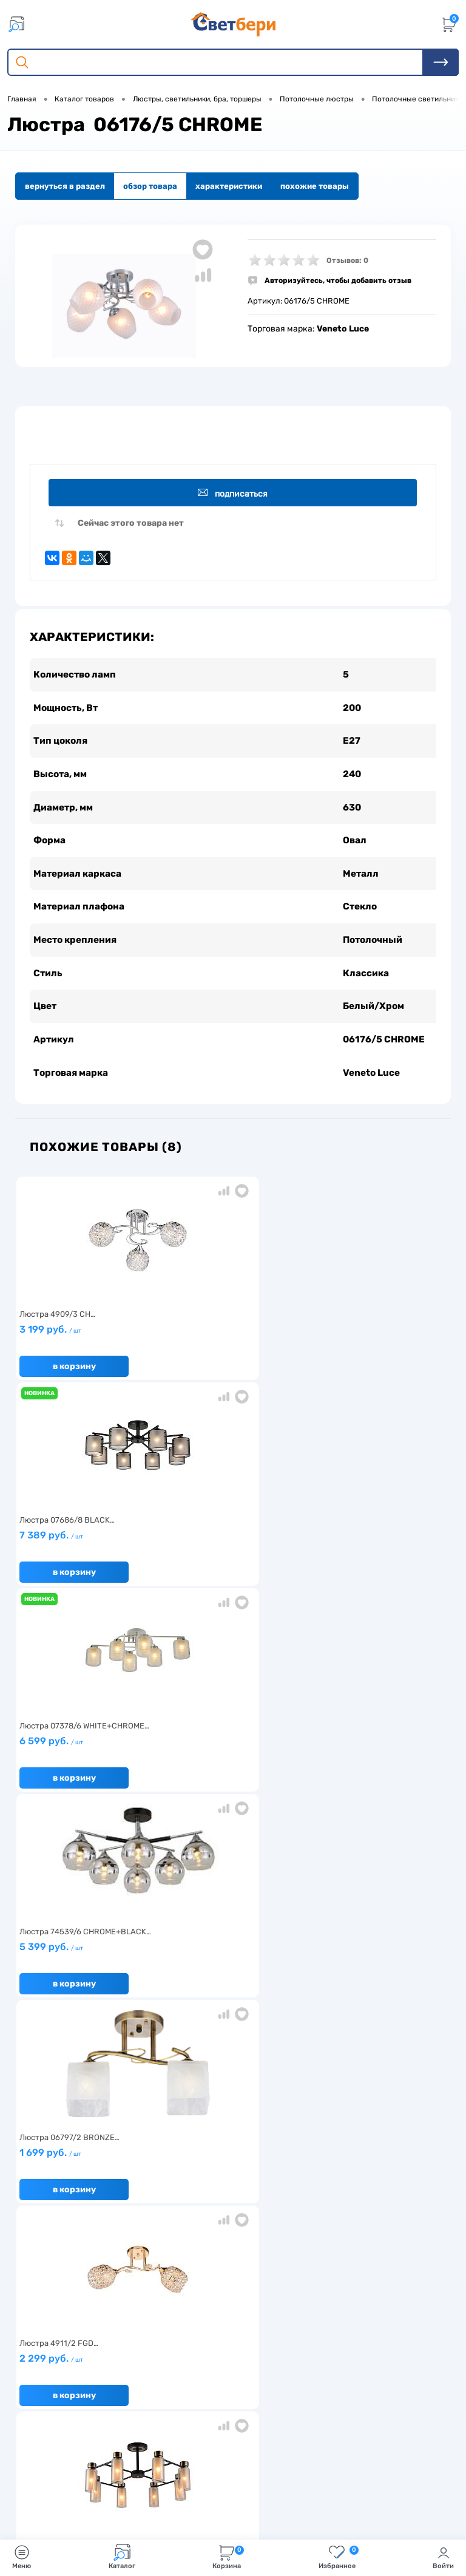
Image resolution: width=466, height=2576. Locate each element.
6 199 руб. (229, 1760)
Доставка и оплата (200, 2215)
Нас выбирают (46, 2233)
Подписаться (235, 493)
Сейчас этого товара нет (131, 526)
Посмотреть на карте (77, 2401)
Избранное (339, 2557)
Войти (443, 2557)
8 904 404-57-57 (68, 2446)
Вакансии (183, 2252)
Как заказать (43, 2271)
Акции (176, 2233)
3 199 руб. (86, 1348)
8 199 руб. (86, 1760)
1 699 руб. (229, 1554)
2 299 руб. (372, 1554)
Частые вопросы (50, 2290)
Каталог (122, 2557)
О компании (41, 2215)
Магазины (329, 2233)
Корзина (228, 2557)
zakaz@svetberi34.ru (76, 2468)
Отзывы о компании (348, 2215)
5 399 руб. (86, 1554)
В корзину (74, 1380)
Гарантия (36, 2252)
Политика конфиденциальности (372, 2252)
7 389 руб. (229, 1348)
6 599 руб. (372, 1348)
